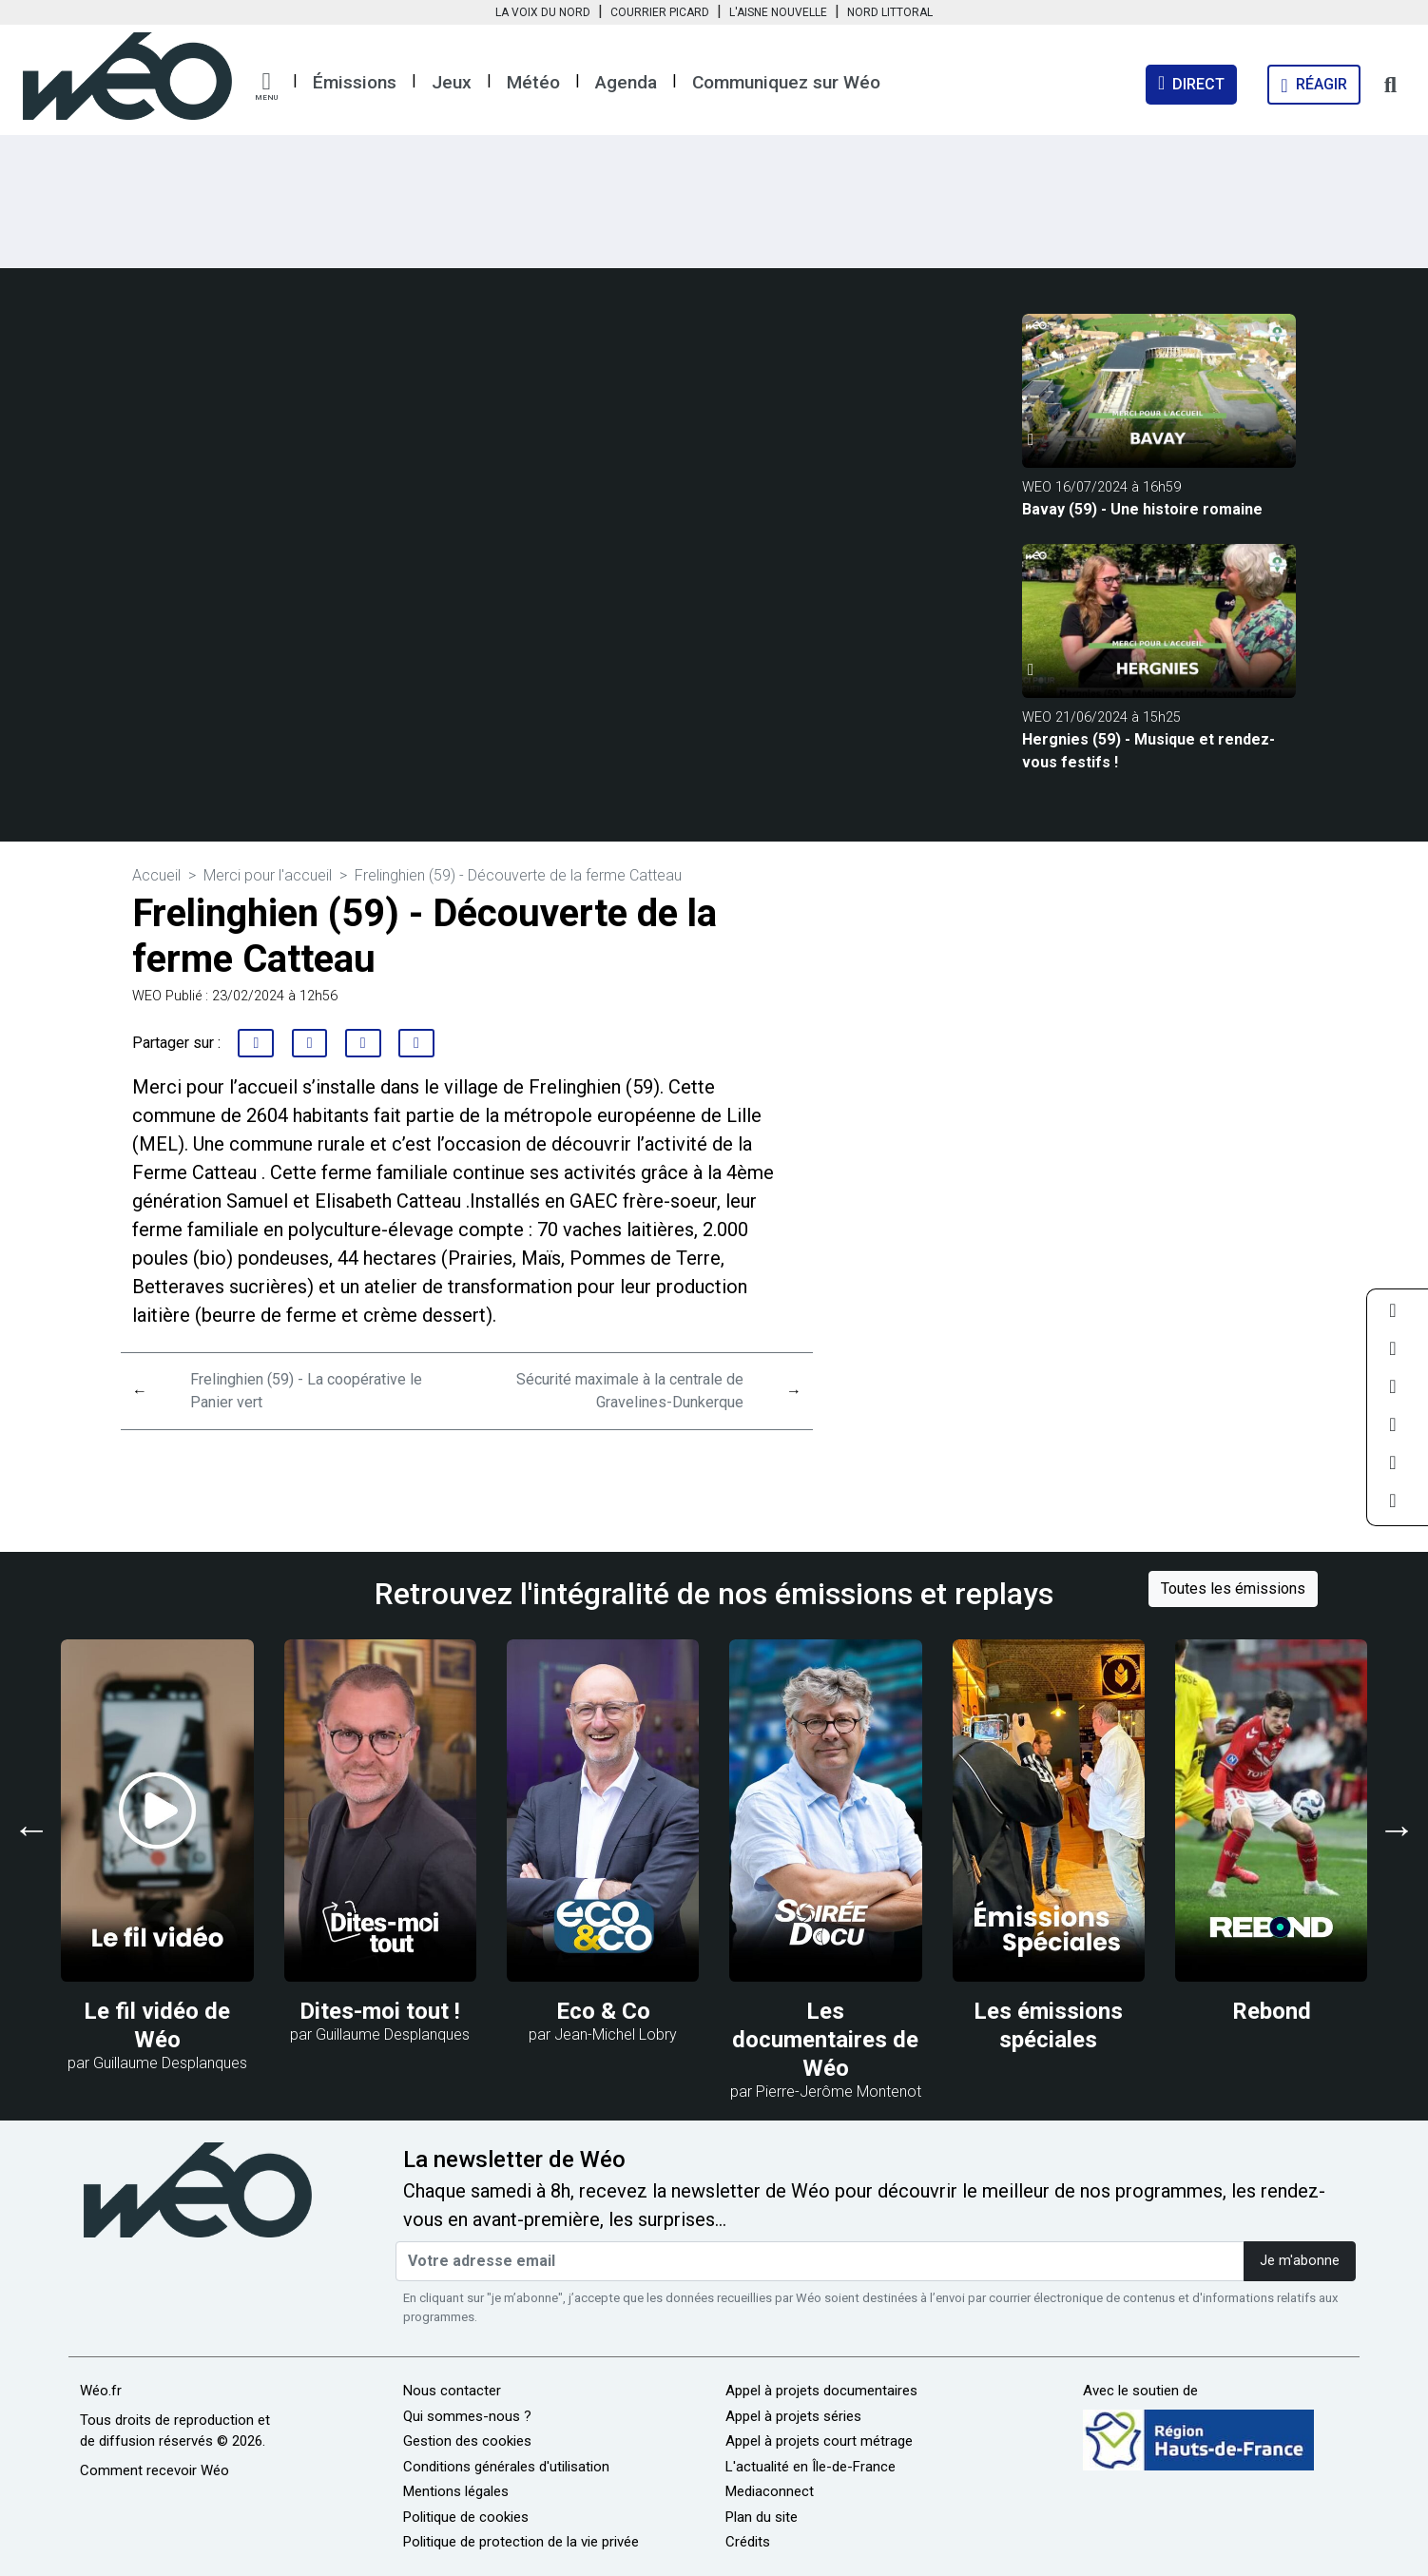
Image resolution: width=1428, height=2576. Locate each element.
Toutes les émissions (1233, 1588)
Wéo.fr (101, 2390)
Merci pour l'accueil (267, 875)
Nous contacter (452, 2390)
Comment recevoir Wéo (154, 2470)
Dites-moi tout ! (379, 2011)
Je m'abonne (1300, 2261)
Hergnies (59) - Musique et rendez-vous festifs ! (1148, 750)
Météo (533, 82)
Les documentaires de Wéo (825, 2040)
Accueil (156, 875)
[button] (266, 86)
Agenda (626, 82)
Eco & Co (603, 2011)
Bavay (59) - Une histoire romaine (1142, 509)
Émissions (354, 82)
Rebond (1271, 2011)
